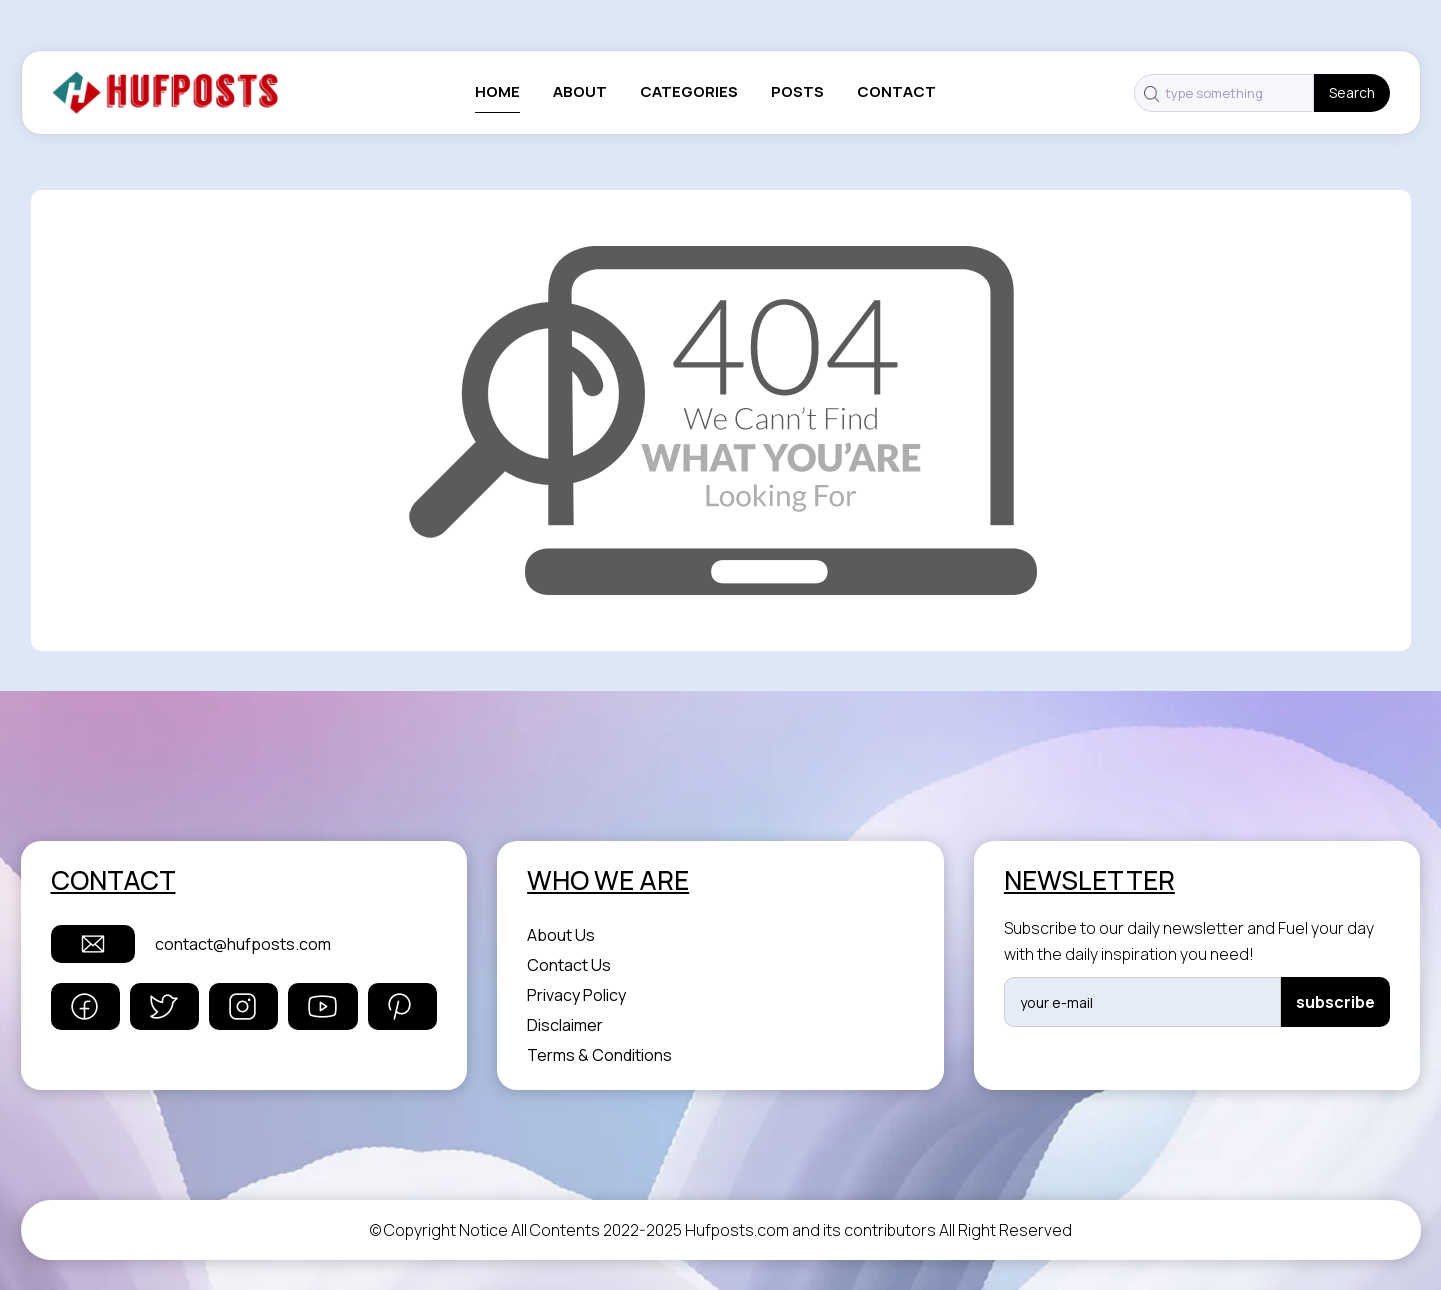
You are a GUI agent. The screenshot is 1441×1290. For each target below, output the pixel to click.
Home (497, 91)
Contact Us (569, 965)
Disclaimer (565, 1025)
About (580, 91)
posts (797, 91)
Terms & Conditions (599, 1055)
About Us (561, 935)
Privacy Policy (576, 995)
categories (689, 91)
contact (896, 91)
